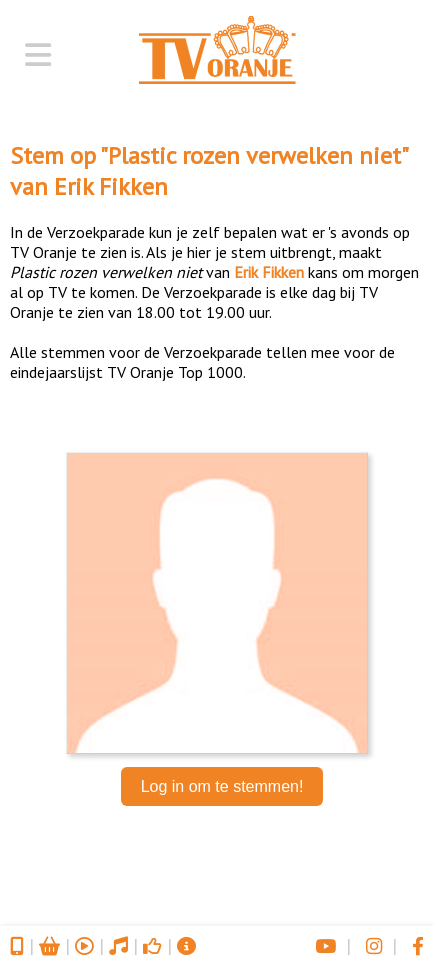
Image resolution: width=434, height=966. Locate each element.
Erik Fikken (111, 186)
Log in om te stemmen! (222, 786)
